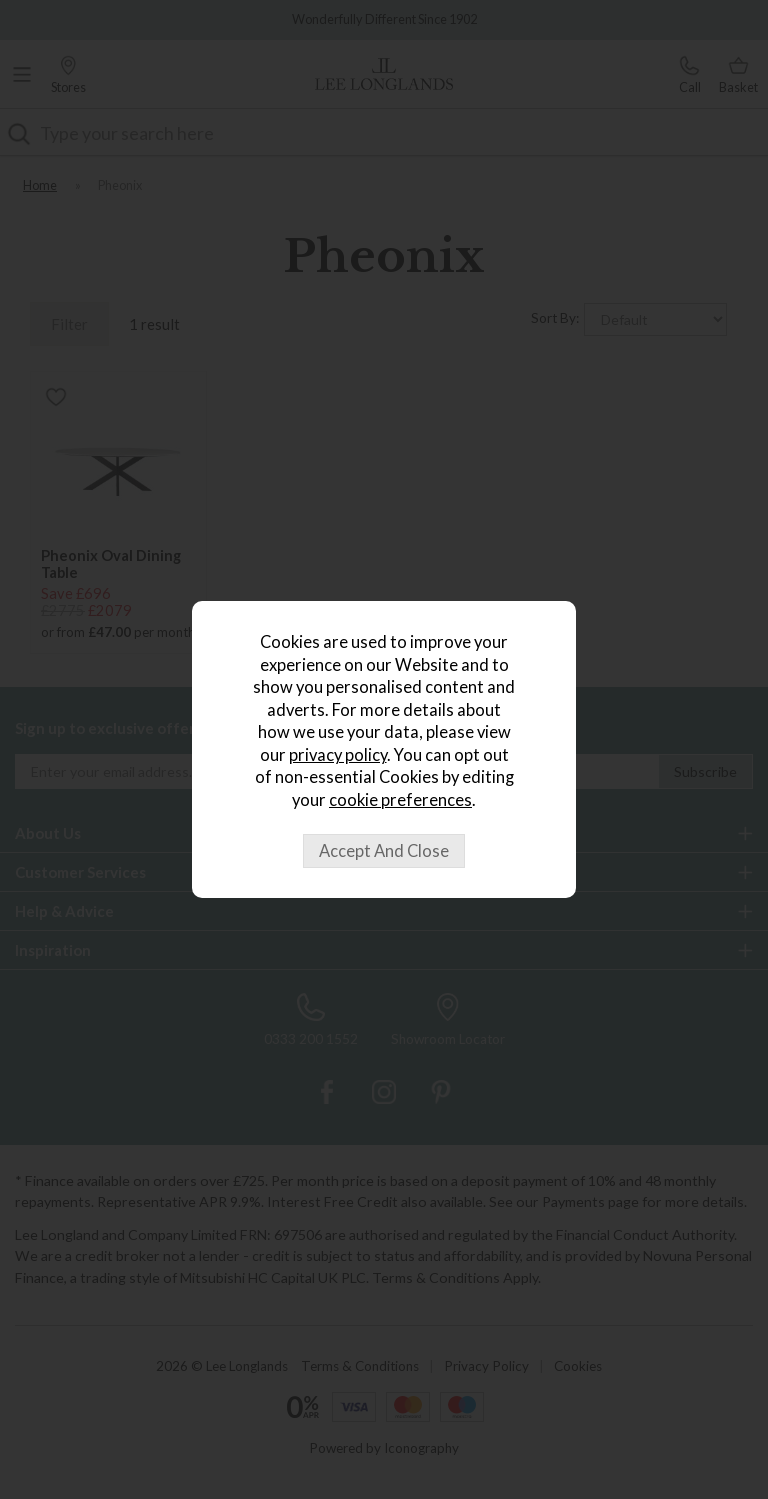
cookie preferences (400, 800)
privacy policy (338, 755)
